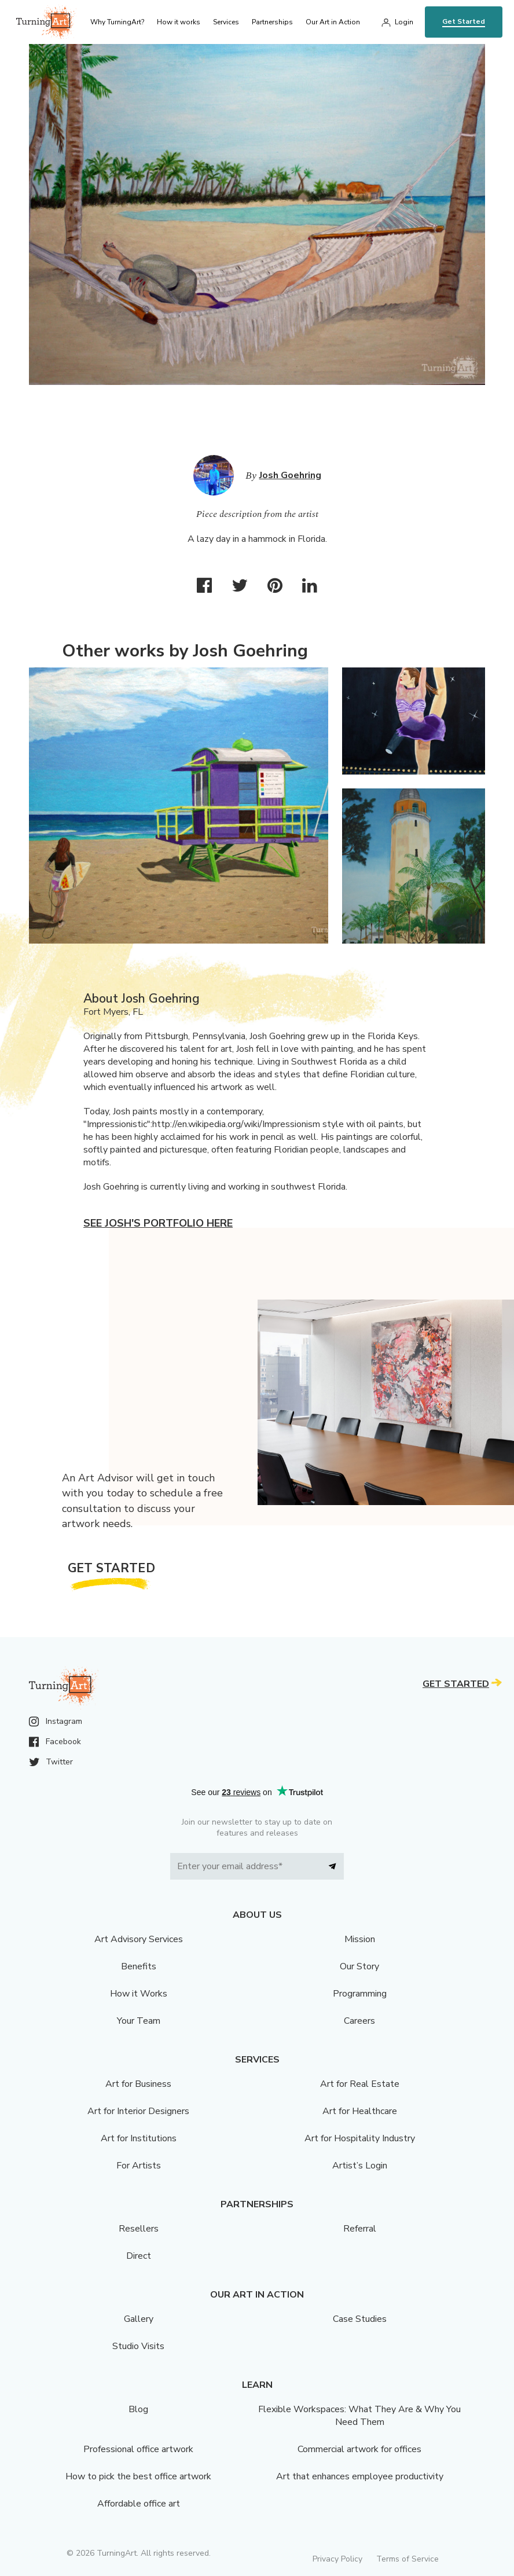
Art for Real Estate (359, 2084)
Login (404, 22)
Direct (138, 2256)
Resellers (139, 2228)
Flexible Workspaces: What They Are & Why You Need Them (359, 2415)
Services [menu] (226, 22)
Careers (359, 2020)
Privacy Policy (337, 2558)
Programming (360, 1993)
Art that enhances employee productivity (359, 2476)
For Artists (138, 2165)
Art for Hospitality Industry (359, 2138)
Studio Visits (138, 2346)
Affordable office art (138, 2503)
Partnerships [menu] (272, 22)
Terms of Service (407, 2558)
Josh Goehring (290, 475)
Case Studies (360, 2319)
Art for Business (138, 2084)
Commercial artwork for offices (359, 2449)
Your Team (138, 2020)
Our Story (359, 1966)
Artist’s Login (359, 2165)
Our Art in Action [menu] (333, 22)
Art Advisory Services (138, 1939)
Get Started (463, 21)
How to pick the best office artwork (138, 2476)
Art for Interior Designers (138, 2111)
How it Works (138, 1993)
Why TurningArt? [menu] (117, 22)
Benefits (138, 1966)
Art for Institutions (139, 2138)
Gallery (138, 2319)
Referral (359, 2228)
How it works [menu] (178, 22)
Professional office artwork (138, 2449)
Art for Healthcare (359, 2111)
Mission (359, 1939)
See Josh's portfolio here (158, 1223)
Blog (138, 2409)
